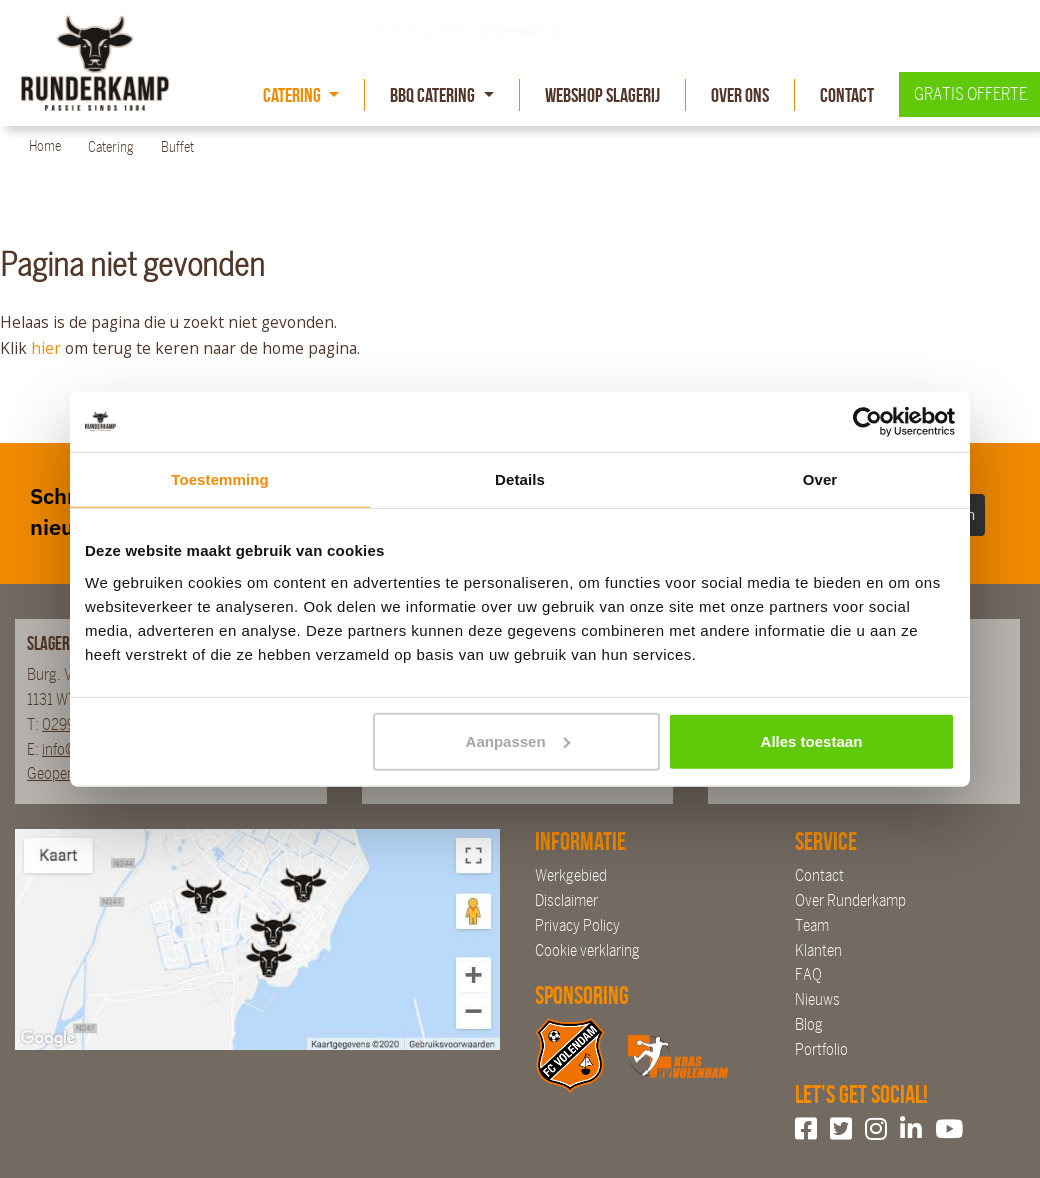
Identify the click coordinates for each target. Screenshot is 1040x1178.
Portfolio (821, 1049)
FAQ (808, 974)
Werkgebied (571, 875)
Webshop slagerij (602, 95)
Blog (809, 1024)
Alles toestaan (812, 740)
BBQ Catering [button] (434, 95)
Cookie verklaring (587, 950)
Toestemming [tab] (220, 479)
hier (46, 348)
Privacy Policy (577, 925)
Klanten (818, 950)
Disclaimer (566, 900)
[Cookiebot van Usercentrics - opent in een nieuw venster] (867, 422)
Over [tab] (820, 479)
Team (812, 925)
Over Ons (740, 95)
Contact (847, 95)
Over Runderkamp (850, 900)
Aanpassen (518, 740)
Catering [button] (293, 95)
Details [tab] (520, 479)
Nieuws (817, 999)
